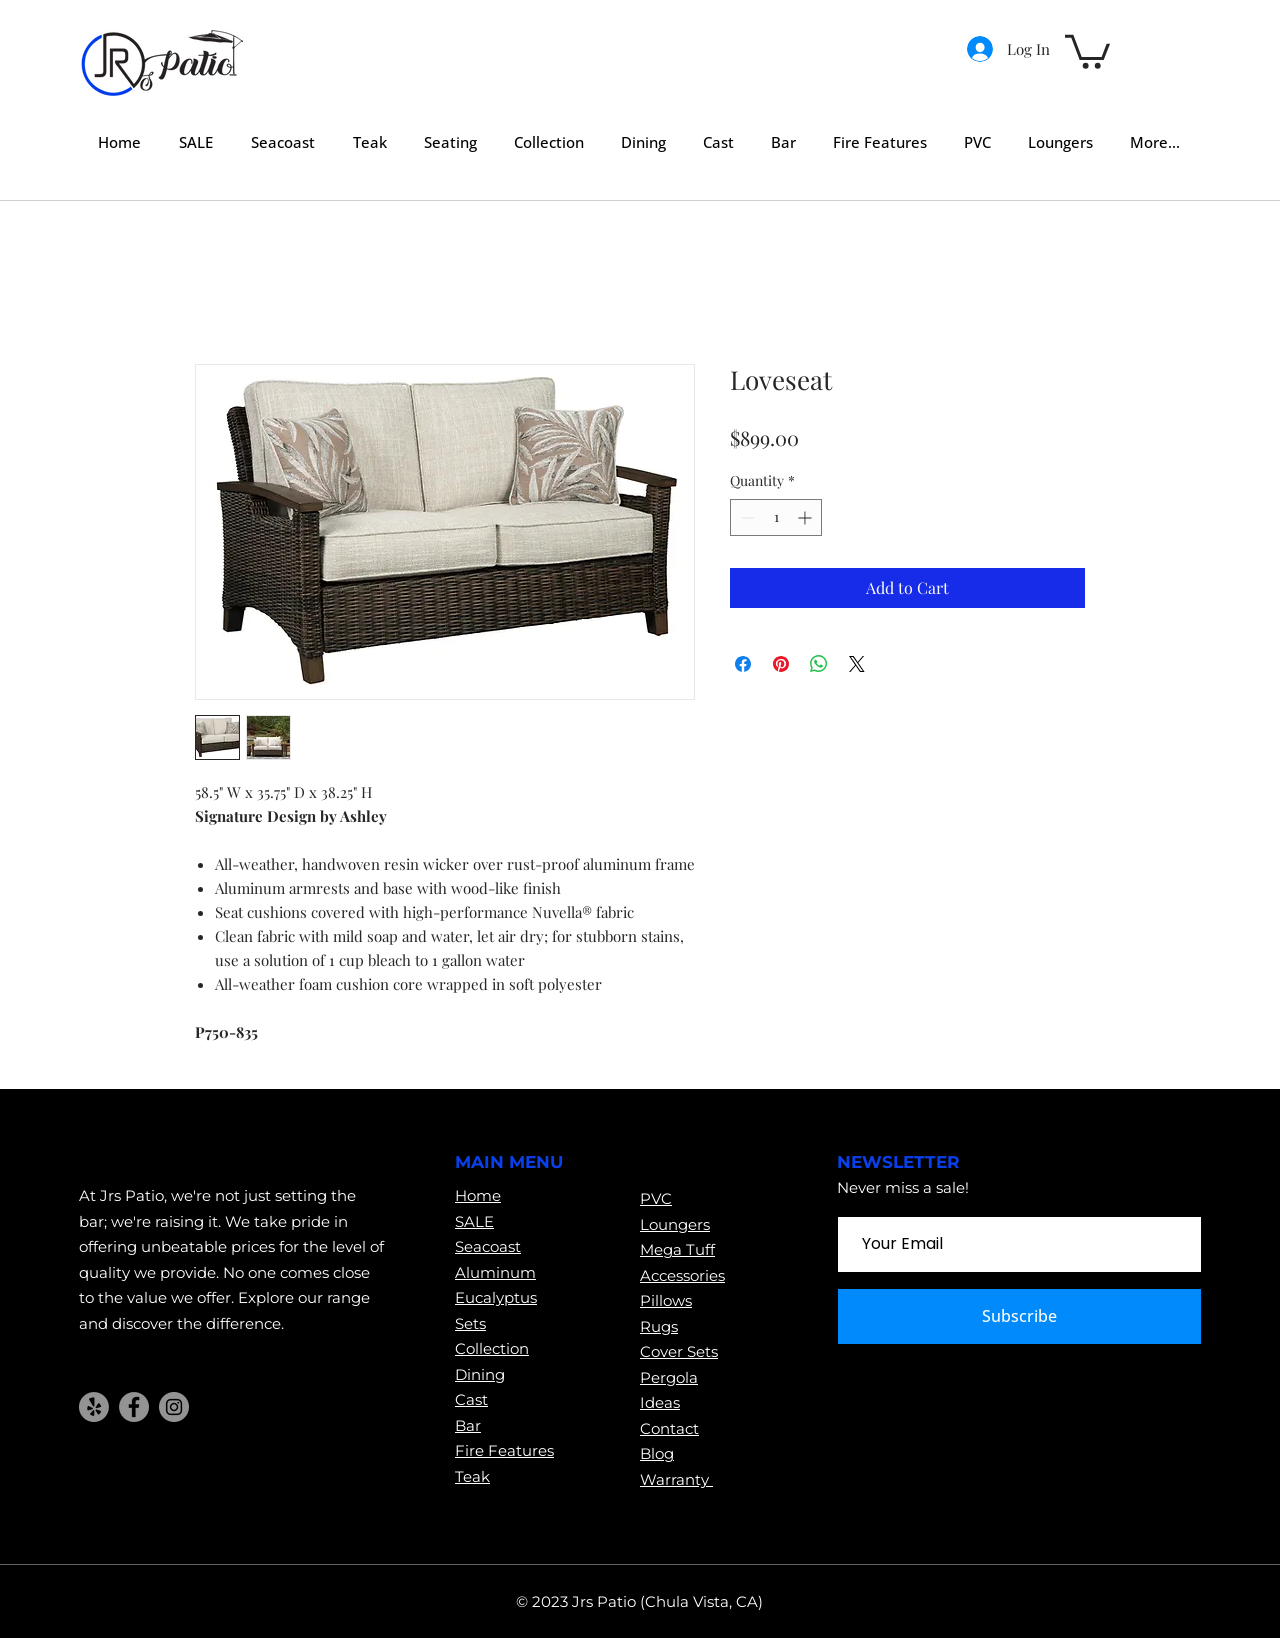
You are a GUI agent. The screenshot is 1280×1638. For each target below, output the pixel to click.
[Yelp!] (94, 1407)
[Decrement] (745, 517)
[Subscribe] (1019, 1316)
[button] (1087, 50)
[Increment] (806, 517)
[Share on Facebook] (743, 664)
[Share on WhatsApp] (819, 664)
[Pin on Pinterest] (781, 664)
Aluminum (495, 1272)
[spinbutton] (776, 517)
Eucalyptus (496, 1297)
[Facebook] (134, 1407)
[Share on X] (857, 664)
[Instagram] (174, 1407)
